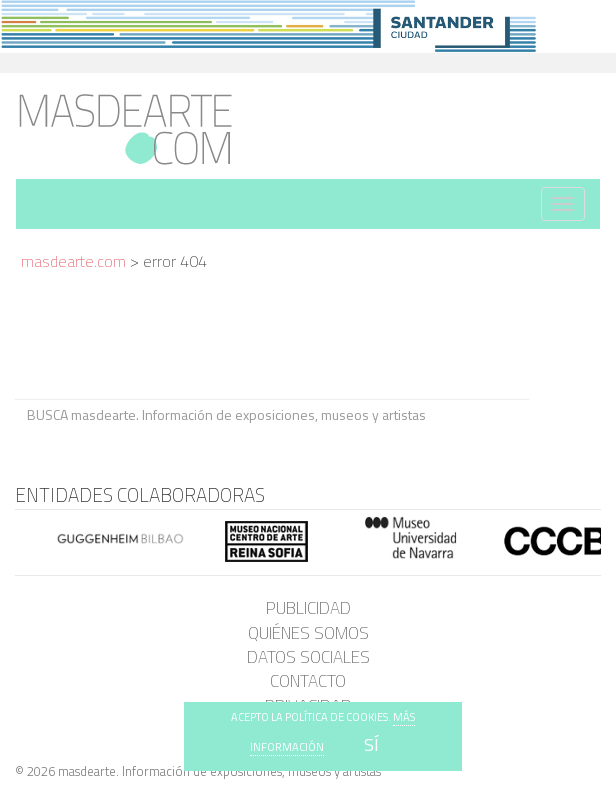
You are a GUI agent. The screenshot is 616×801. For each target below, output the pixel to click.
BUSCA (564, 414)
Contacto (308, 681)
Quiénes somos (308, 633)
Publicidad (308, 608)
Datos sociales (308, 657)
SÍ (371, 744)
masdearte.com (73, 261)
